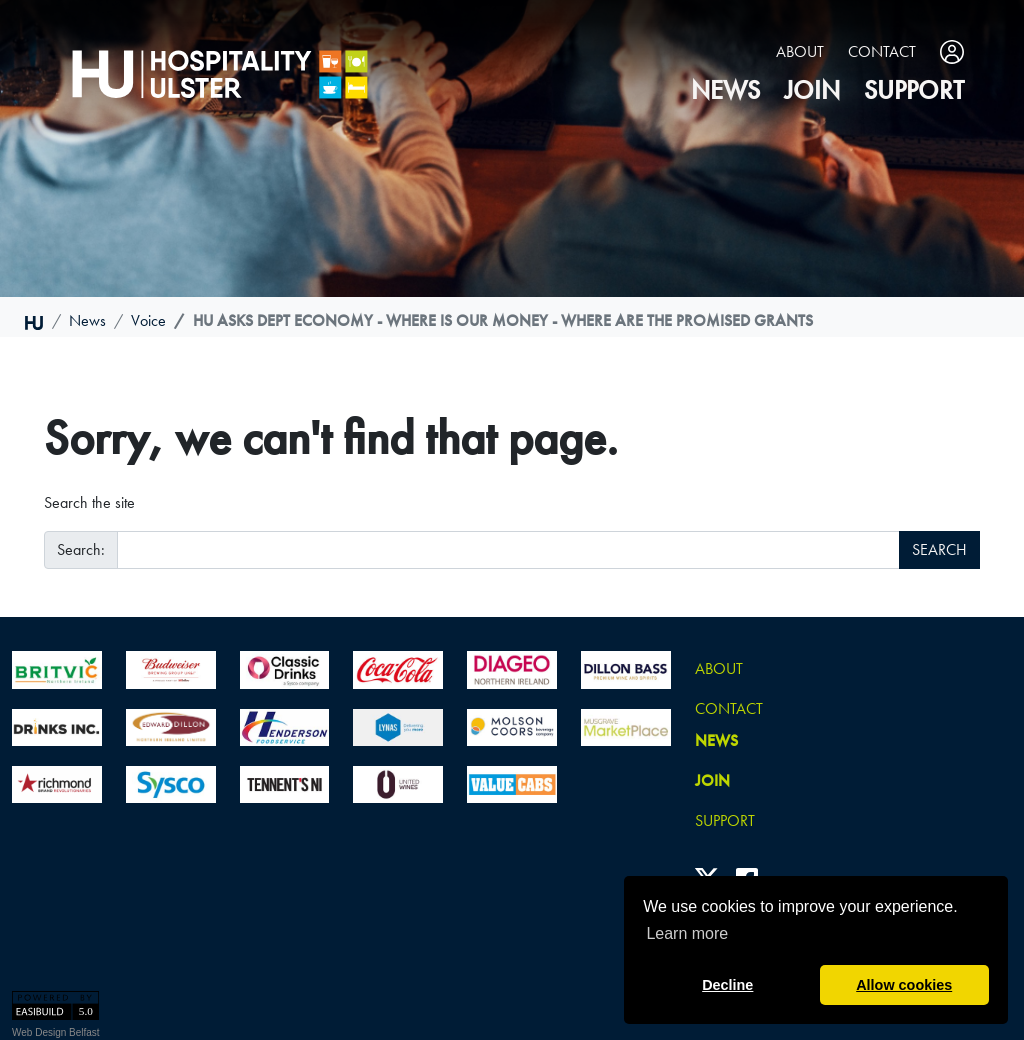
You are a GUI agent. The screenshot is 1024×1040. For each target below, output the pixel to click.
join (812, 90)
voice (148, 320)
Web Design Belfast (56, 1032)
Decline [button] (727, 985)
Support (914, 90)
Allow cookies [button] (904, 985)
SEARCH (939, 549)
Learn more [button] (687, 933)
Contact (882, 51)
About (800, 51)
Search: (81, 549)
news (725, 90)
